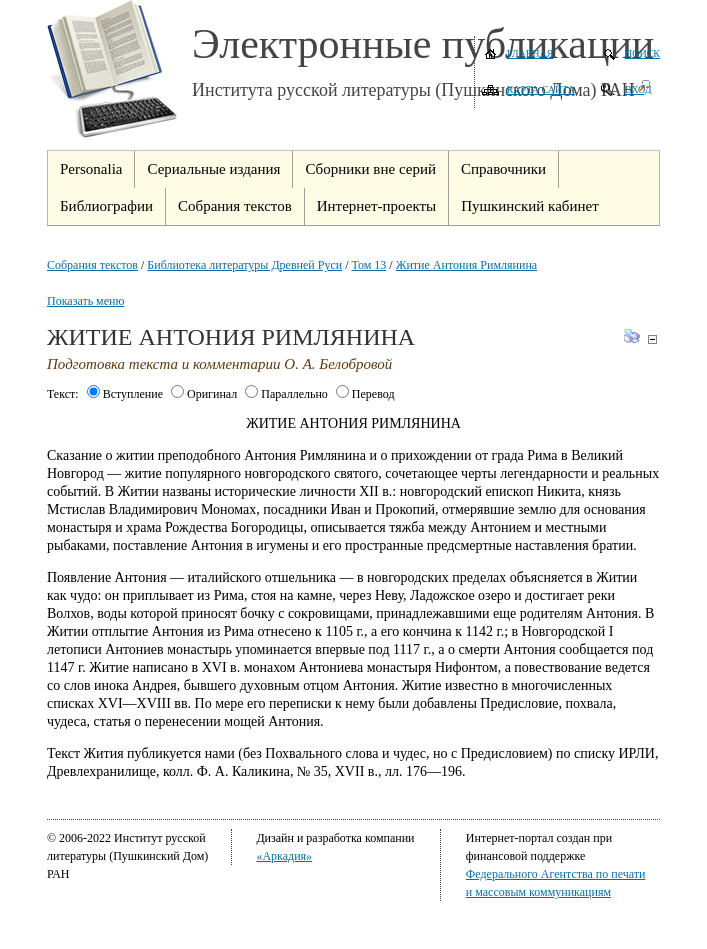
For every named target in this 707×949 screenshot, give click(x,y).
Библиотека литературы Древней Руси (244, 265)
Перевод (365, 394)
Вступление (125, 394)
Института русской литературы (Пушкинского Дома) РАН (413, 90)
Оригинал (204, 394)
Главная (530, 53)
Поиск (642, 53)
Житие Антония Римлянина (467, 265)
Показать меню (85, 301)
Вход (638, 89)
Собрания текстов (92, 265)
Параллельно (286, 394)
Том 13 (369, 265)
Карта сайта (541, 89)
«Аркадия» (284, 856)
